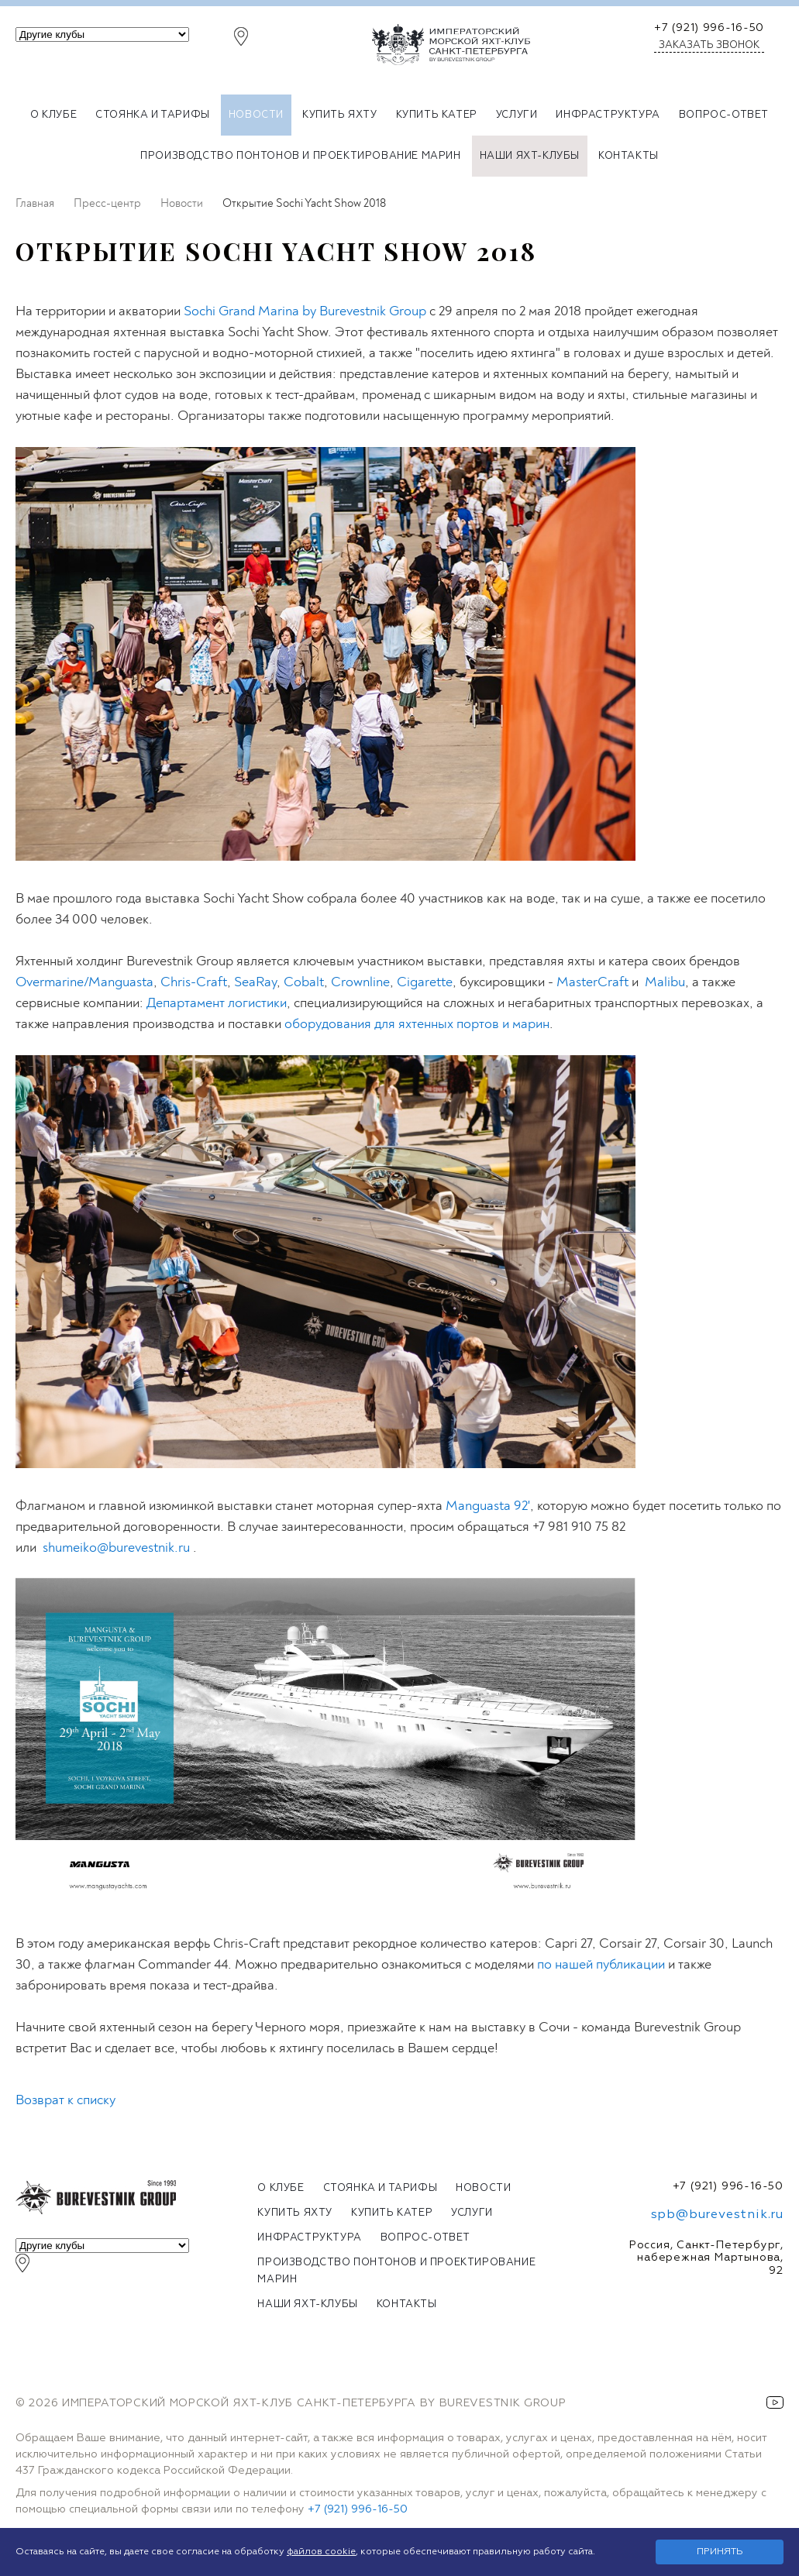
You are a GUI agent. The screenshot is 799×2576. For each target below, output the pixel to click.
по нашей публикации (601, 1964)
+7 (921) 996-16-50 (709, 27)
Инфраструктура (608, 115)
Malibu (665, 982)
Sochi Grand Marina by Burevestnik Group (305, 311)
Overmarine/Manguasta (84, 982)
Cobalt (304, 982)
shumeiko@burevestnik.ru (116, 1547)
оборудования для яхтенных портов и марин (416, 1024)
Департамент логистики (216, 1003)
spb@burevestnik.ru (717, 2215)
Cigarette (425, 982)
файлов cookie (321, 2552)
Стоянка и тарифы (152, 115)
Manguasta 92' (488, 1506)
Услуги (517, 115)
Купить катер (436, 115)
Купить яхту (339, 115)
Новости (256, 115)
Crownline (360, 982)
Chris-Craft (193, 982)
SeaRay (255, 982)
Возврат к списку (65, 2100)
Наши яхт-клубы (530, 156)
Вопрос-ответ (724, 115)
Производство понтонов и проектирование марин (300, 156)
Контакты (628, 156)
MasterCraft (592, 982)
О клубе (53, 115)
